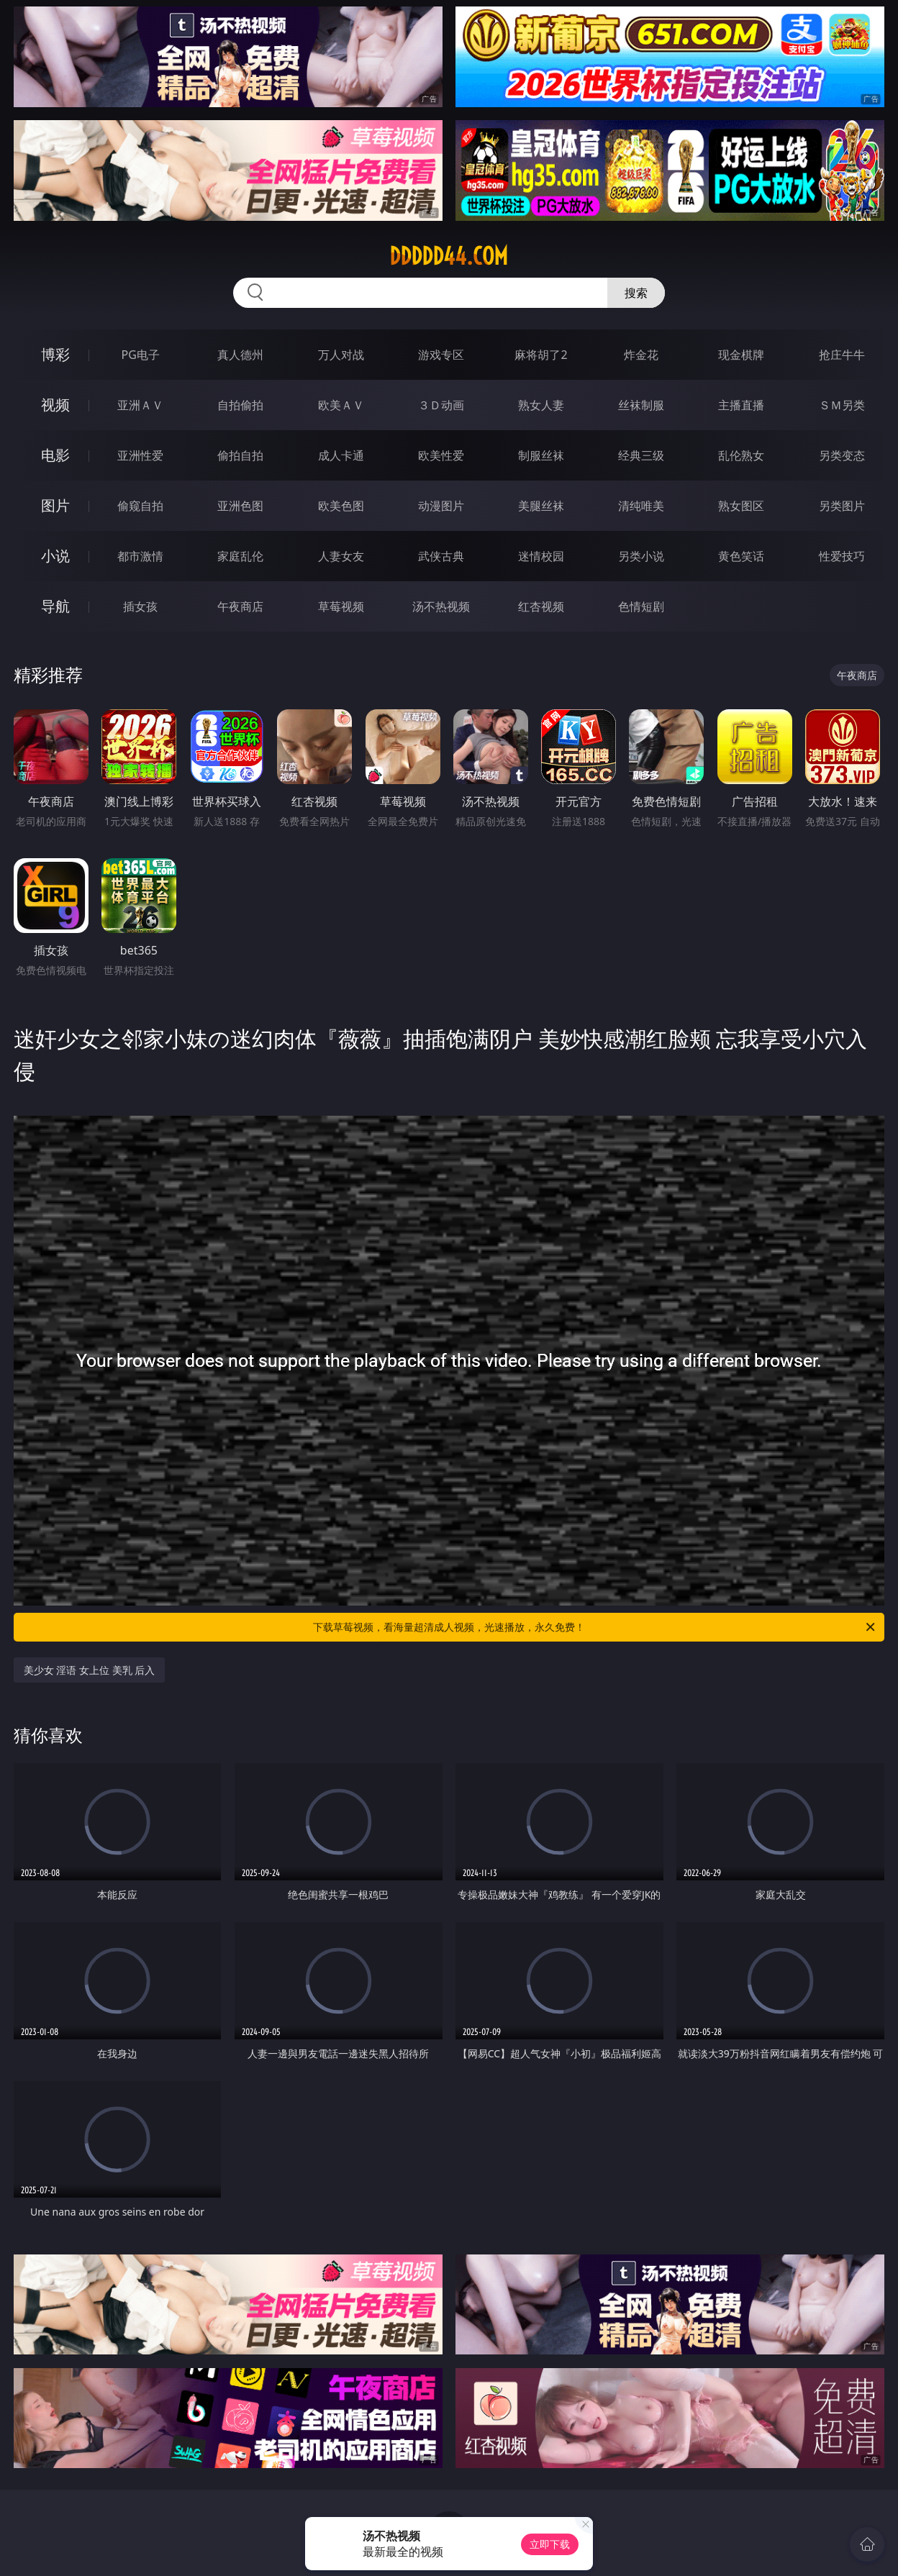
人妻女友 (341, 556)
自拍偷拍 (240, 405)
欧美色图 (341, 506)
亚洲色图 (240, 506)
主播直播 (741, 405)
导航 (55, 606)
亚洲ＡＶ (140, 405)
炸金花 (641, 355)
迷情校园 (541, 556)
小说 (55, 555)
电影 (55, 455)
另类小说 (641, 556)
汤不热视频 (441, 606)
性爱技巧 (842, 556)
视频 (55, 404)
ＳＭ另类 (842, 405)
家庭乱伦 (240, 556)
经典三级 (641, 455)
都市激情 (140, 556)
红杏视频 (541, 606)
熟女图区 (741, 506)
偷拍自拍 (240, 455)
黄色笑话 (741, 556)
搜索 (636, 293)
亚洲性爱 (140, 455)
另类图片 (842, 506)
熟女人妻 (541, 405)
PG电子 (141, 355)
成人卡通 (341, 455)
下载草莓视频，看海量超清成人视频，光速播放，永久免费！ (595, 1627)
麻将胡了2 (540, 355)
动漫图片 (441, 506)
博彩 (55, 354)
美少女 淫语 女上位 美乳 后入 (89, 1670)
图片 (55, 505)
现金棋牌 (741, 355)
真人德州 (240, 355)
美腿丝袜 (541, 506)
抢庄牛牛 (842, 355)
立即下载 (550, 2544)
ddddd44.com (448, 256)
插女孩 (140, 606)
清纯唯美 (641, 506)
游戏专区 (441, 355)
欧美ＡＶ (341, 405)
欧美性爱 (441, 455)
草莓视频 (341, 606)
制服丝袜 (541, 455)
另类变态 (842, 455)
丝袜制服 (641, 405)
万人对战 (341, 355)
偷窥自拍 (140, 506)
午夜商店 (240, 606)
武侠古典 (441, 556)
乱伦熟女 (741, 455)
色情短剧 (641, 606)
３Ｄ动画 (441, 405)
